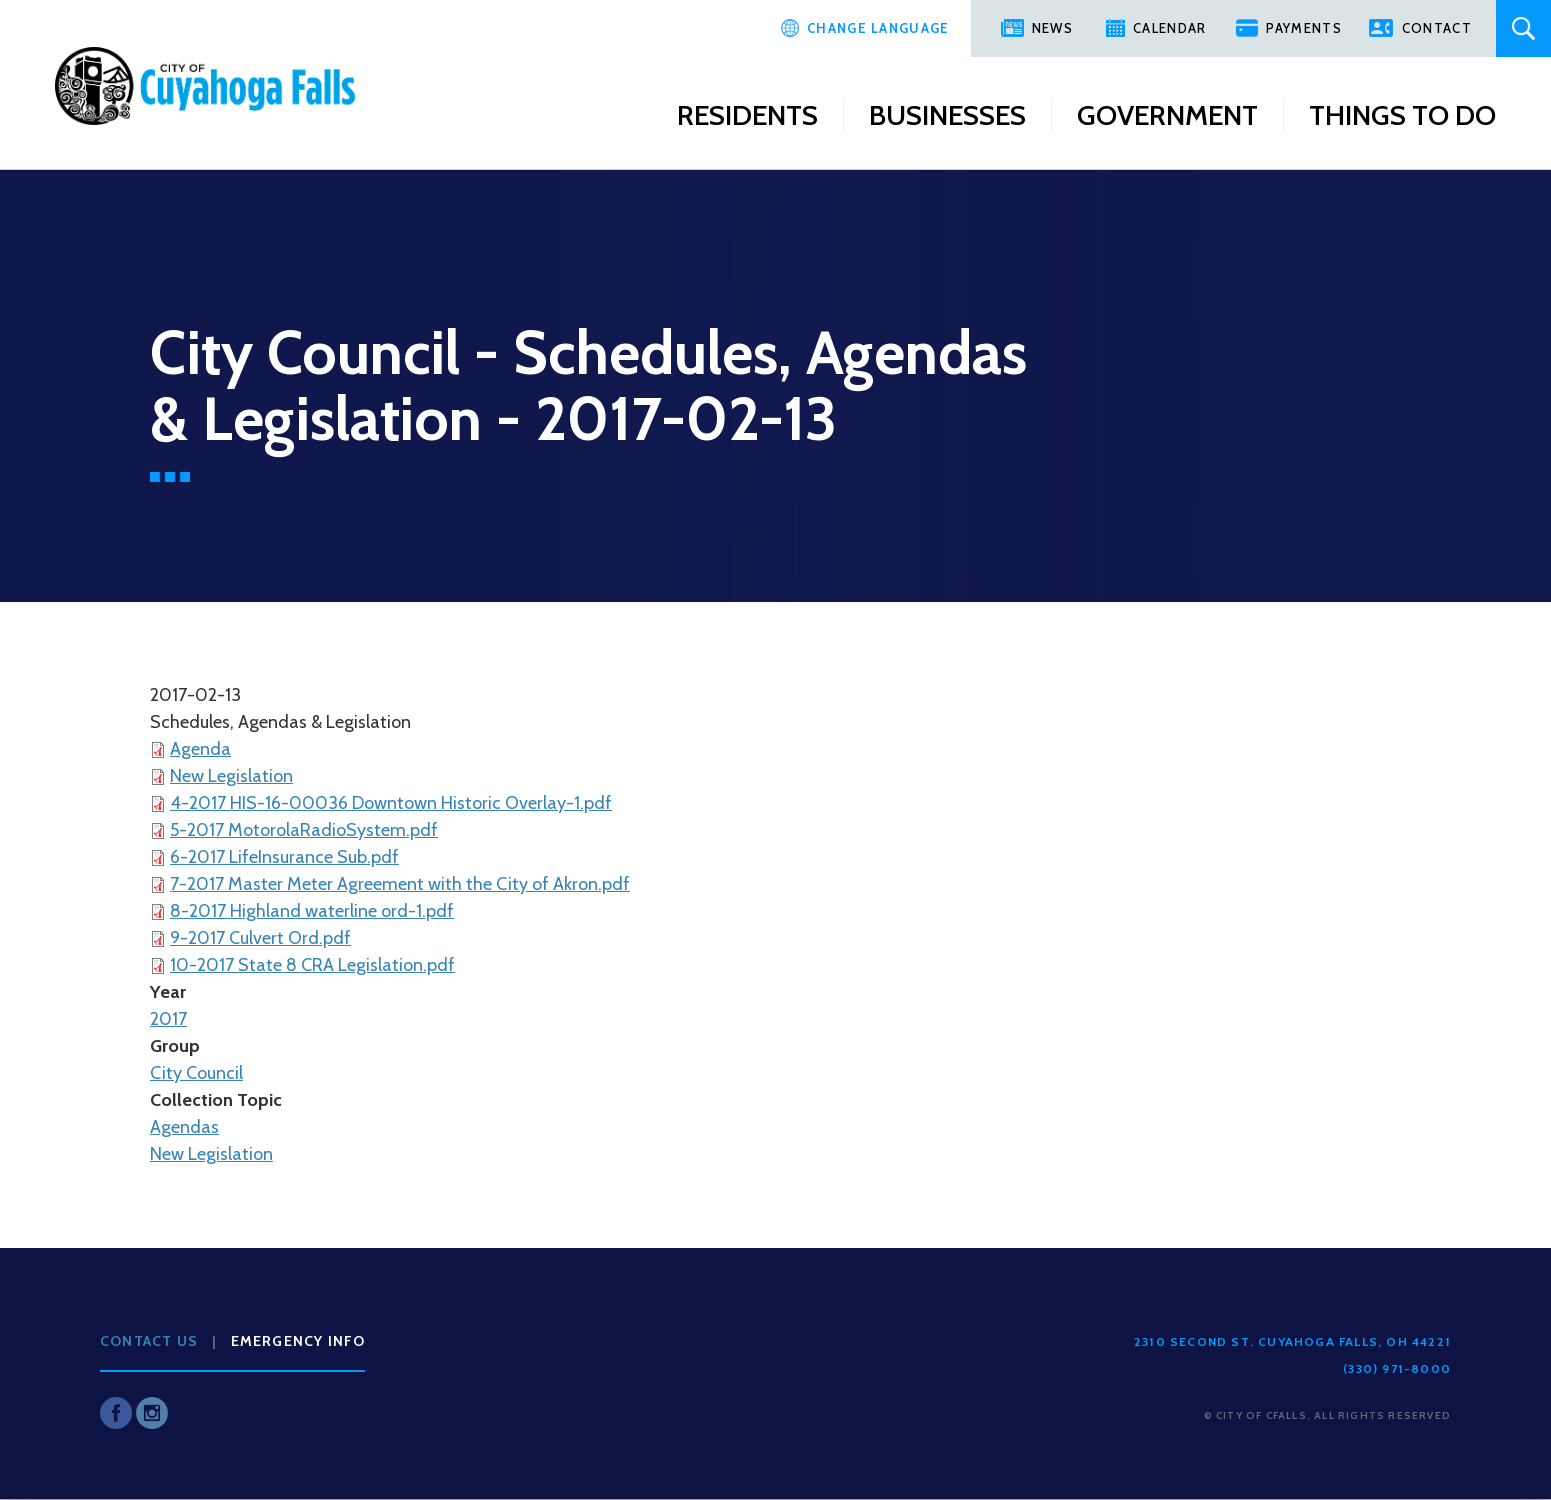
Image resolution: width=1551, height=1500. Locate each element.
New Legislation (231, 776)
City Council (196, 1073)
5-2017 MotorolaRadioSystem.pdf (304, 830)
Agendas (184, 1127)
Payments (1303, 28)
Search (1523, 28)
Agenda (200, 749)
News (1052, 28)
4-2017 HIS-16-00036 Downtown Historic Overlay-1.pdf (391, 803)
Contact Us (149, 1341)
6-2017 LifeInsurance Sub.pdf (284, 857)
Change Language (878, 28)
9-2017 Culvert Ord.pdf (260, 938)
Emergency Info (298, 1341)
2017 (168, 1019)
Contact (1437, 28)
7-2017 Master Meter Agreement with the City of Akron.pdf (400, 884)
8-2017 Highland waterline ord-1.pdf (312, 911)
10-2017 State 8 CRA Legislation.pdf (312, 965)
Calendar (1169, 28)
